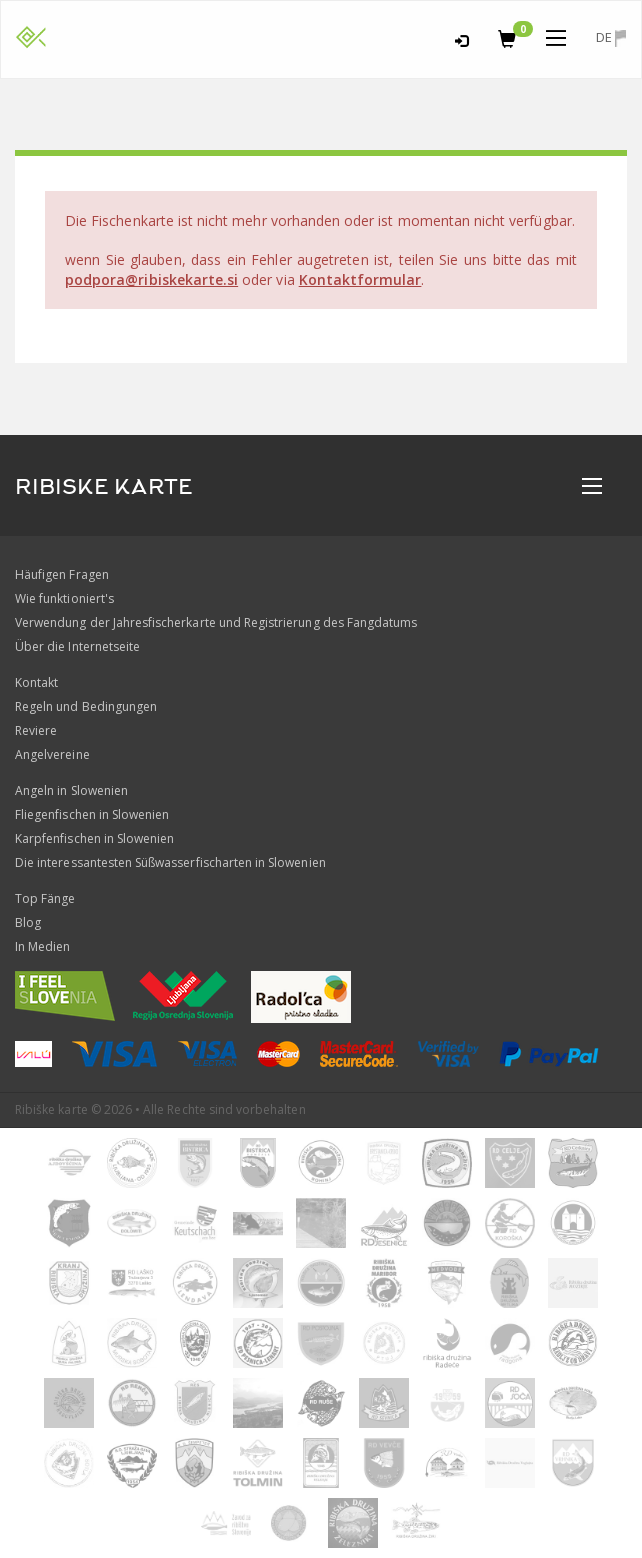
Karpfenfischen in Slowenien (94, 838)
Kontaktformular (360, 279)
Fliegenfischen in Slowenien (92, 814)
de (611, 37)
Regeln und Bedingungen (86, 706)
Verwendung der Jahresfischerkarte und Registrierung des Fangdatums (216, 622)
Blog (28, 922)
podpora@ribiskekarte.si (151, 279)
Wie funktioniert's (64, 598)
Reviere (36, 730)
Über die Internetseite (77, 646)
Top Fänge (45, 898)
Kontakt (36, 682)
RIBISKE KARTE (104, 487)
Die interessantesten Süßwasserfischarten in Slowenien (170, 862)
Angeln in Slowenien (71, 790)
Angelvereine (52, 754)
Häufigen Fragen (62, 574)
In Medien (42, 946)
